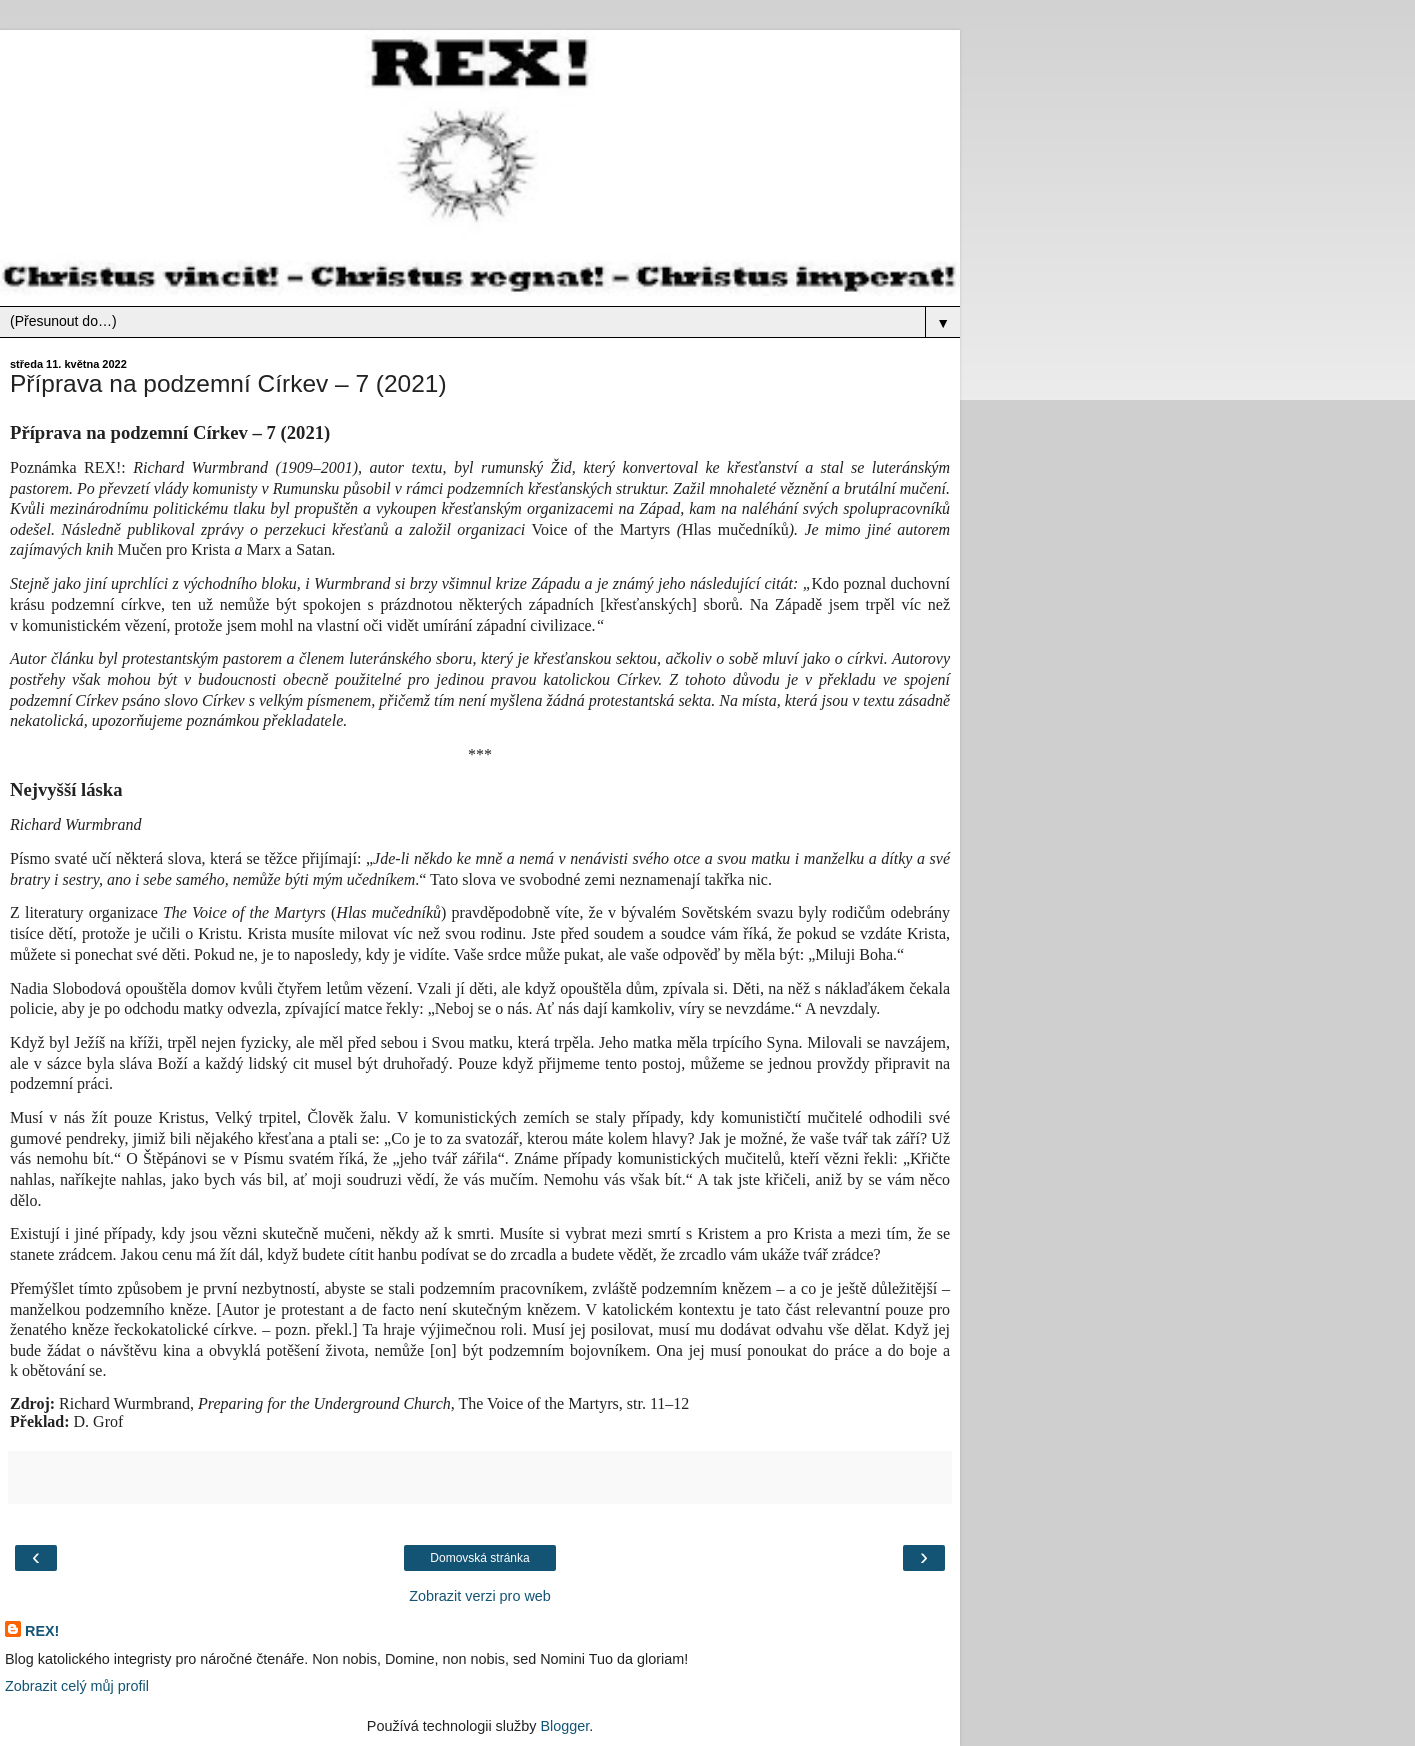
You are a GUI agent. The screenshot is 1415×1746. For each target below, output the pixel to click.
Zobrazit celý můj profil (77, 1686)
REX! (42, 1631)
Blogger (564, 1726)
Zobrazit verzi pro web (480, 1596)
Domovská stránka (479, 1558)
